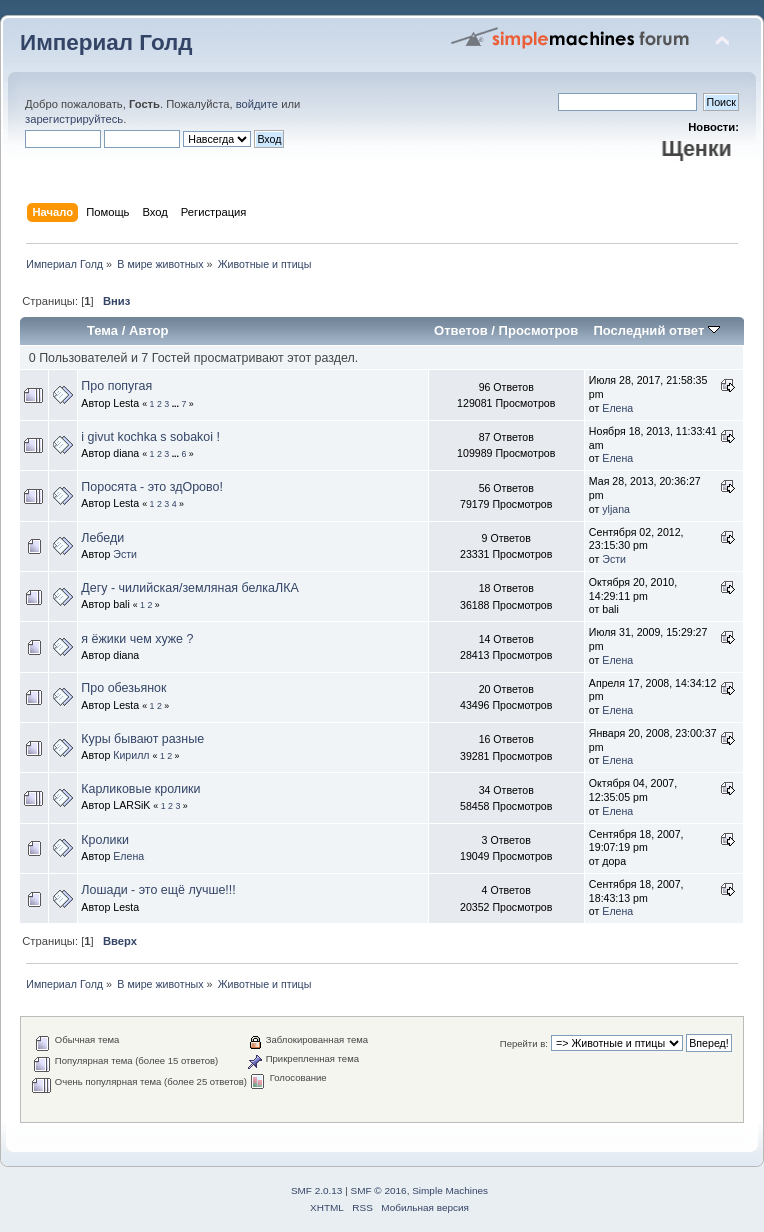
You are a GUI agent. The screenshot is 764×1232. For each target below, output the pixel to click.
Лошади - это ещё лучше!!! (158, 890)
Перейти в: (524, 1043)
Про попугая (116, 386)
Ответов (461, 330)
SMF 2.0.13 (317, 1190)
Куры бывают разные (142, 739)
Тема (102, 330)
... (177, 404)
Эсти (125, 554)
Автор (148, 330)
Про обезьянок (123, 688)
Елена (617, 408)
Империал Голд (106, 42)
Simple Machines (450, 1190)
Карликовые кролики (140, 789)
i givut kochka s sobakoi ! (150, 437)
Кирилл (131, 755)
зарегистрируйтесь (74, 119)
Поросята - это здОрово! (152, 487)
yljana (616, 509)
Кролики (105, 840)
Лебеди (102, 538)
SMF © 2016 (379, 1190)
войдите (257, 104)
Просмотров (539, 330)
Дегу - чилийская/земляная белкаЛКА (189, 588)
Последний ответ (656, 330)
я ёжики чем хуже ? (137, 639)
